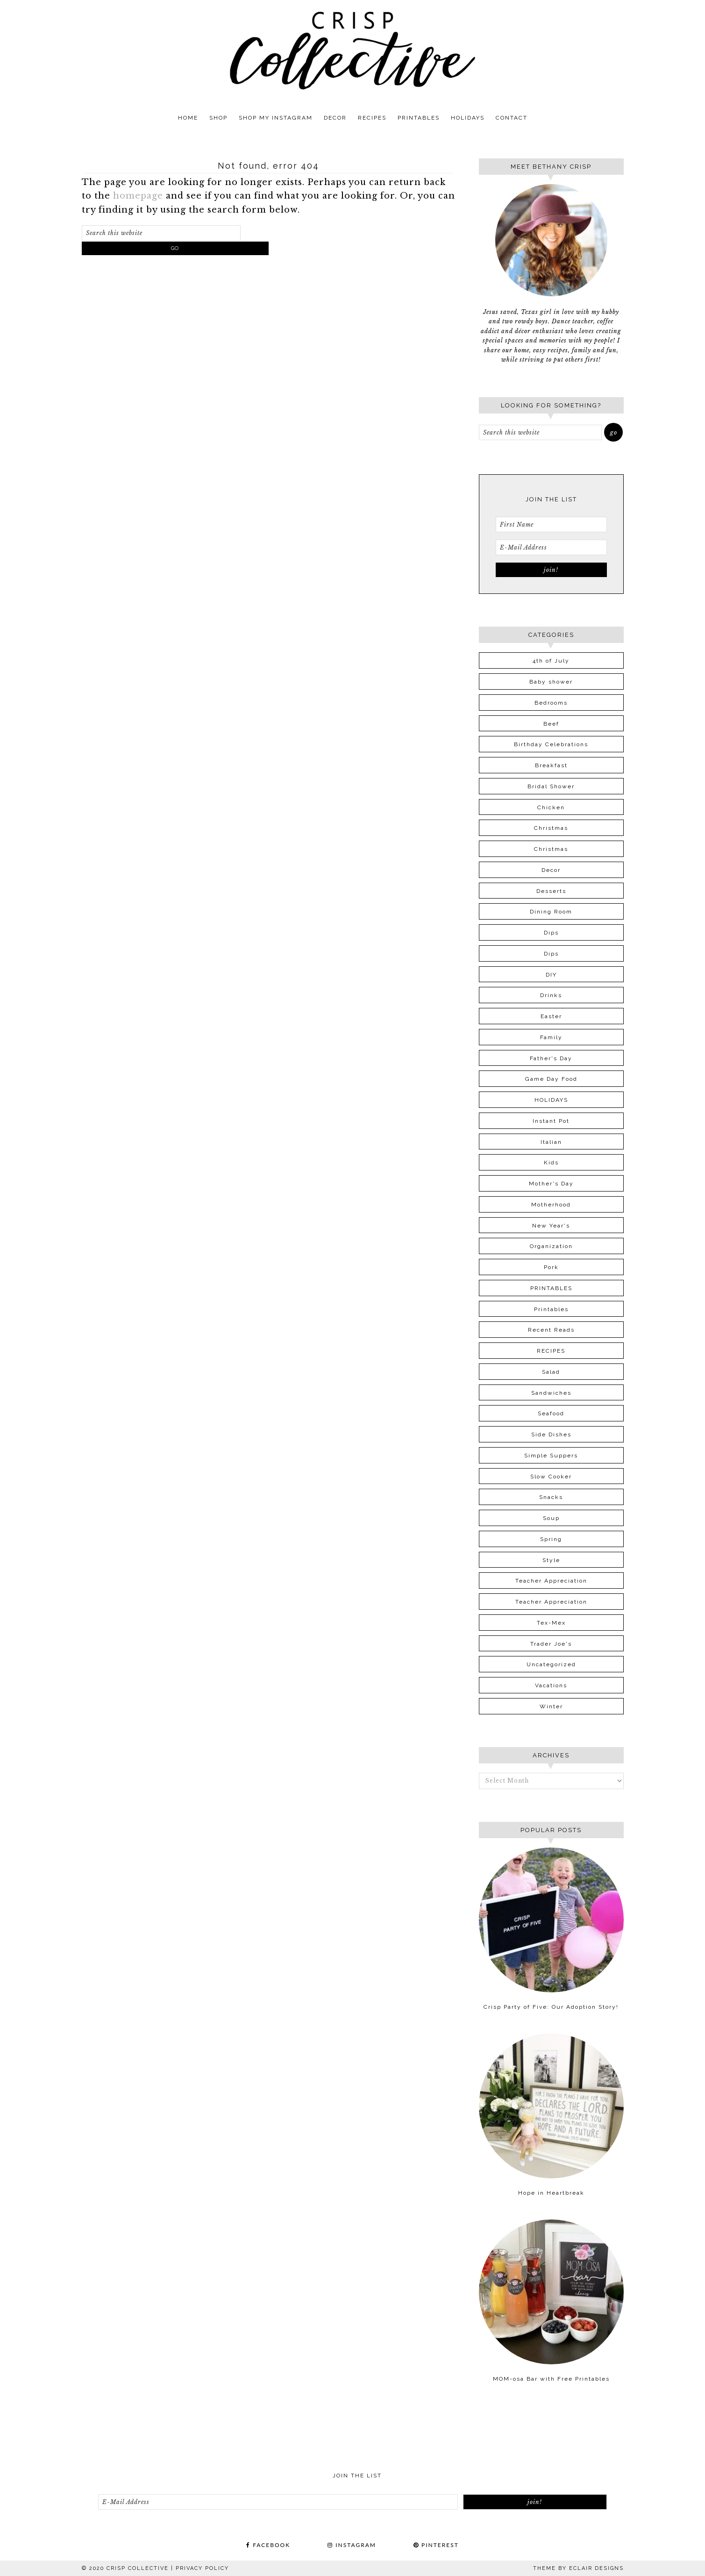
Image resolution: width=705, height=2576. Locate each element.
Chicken (551, 807)
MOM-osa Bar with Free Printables (551, 2379)
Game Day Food (551, 1079)
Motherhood (551, 1204)
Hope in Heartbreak (551, 2193)
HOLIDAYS (551, 1100)
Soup (551, 1518)
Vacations (551, 1685)
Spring (551, 1539)
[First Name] (551, 524)
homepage (138, 196)
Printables (551, 1309)
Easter (551, 1016)
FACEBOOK (268, 2544)
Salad (551, 1372)
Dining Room (551, 911)
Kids (551, 1162)
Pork (551, 1267)
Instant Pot (551, 1121)
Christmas (551, 828)
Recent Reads (551, 1330)
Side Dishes (551, 1434)
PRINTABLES (551, 1288)
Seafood (551, 1413)
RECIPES (551, 1351)
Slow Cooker (551, 1476)
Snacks (551, 1497)
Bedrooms (551, 702)
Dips (551, 932)
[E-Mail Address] (551, 547)
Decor (551, 870)
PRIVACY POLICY (202, 2568)
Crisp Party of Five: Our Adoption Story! (551, 2007)
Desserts (551, 891)
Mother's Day (551, 1183)
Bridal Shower (551, 786)
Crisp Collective (353, 50)
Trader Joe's (551, 1644)
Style (551, 1560)
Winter (551, 1706)
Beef (551, 724)
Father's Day (551, 1058)
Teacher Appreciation (551, 1580)
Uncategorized (551, 1664)
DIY (551, 974)
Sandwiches (551, 1393)
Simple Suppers (551, 1455)
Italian (551, 1142)
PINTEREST (436, 2544)
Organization (551, 1246)
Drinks (551, 995)
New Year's (551, 1225)
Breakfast (551, 765)
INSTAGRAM (352, 2544)
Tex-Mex (551, 1623)
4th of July (551, 660)
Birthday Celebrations (551, 744)
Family (551, 1037)
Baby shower (551, 681)
